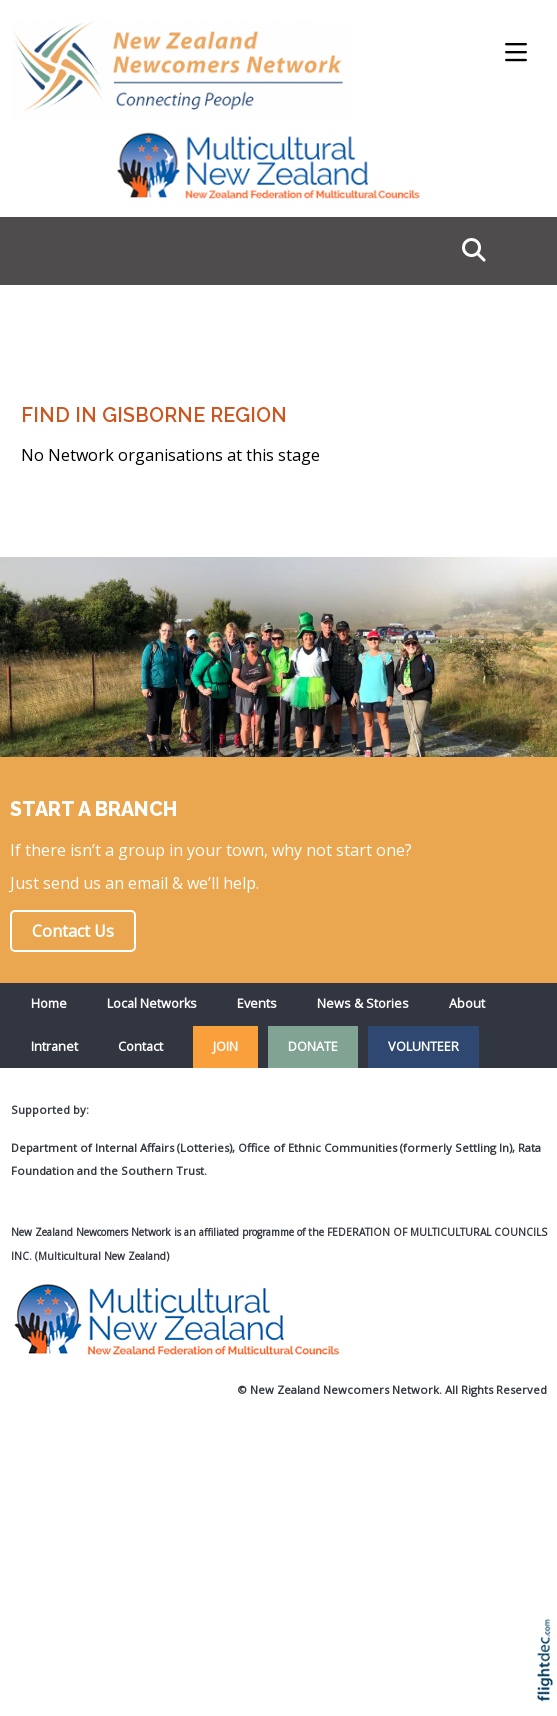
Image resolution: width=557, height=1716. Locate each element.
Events (257, 1003)
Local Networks (152, 1003)
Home (49, 1003)
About (467, 1003)
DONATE (313, 1046)
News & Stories (363, 1003)
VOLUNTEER (423, 1046)
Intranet (54, 1046)
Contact (140, 1046)
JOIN (225, 1046)
